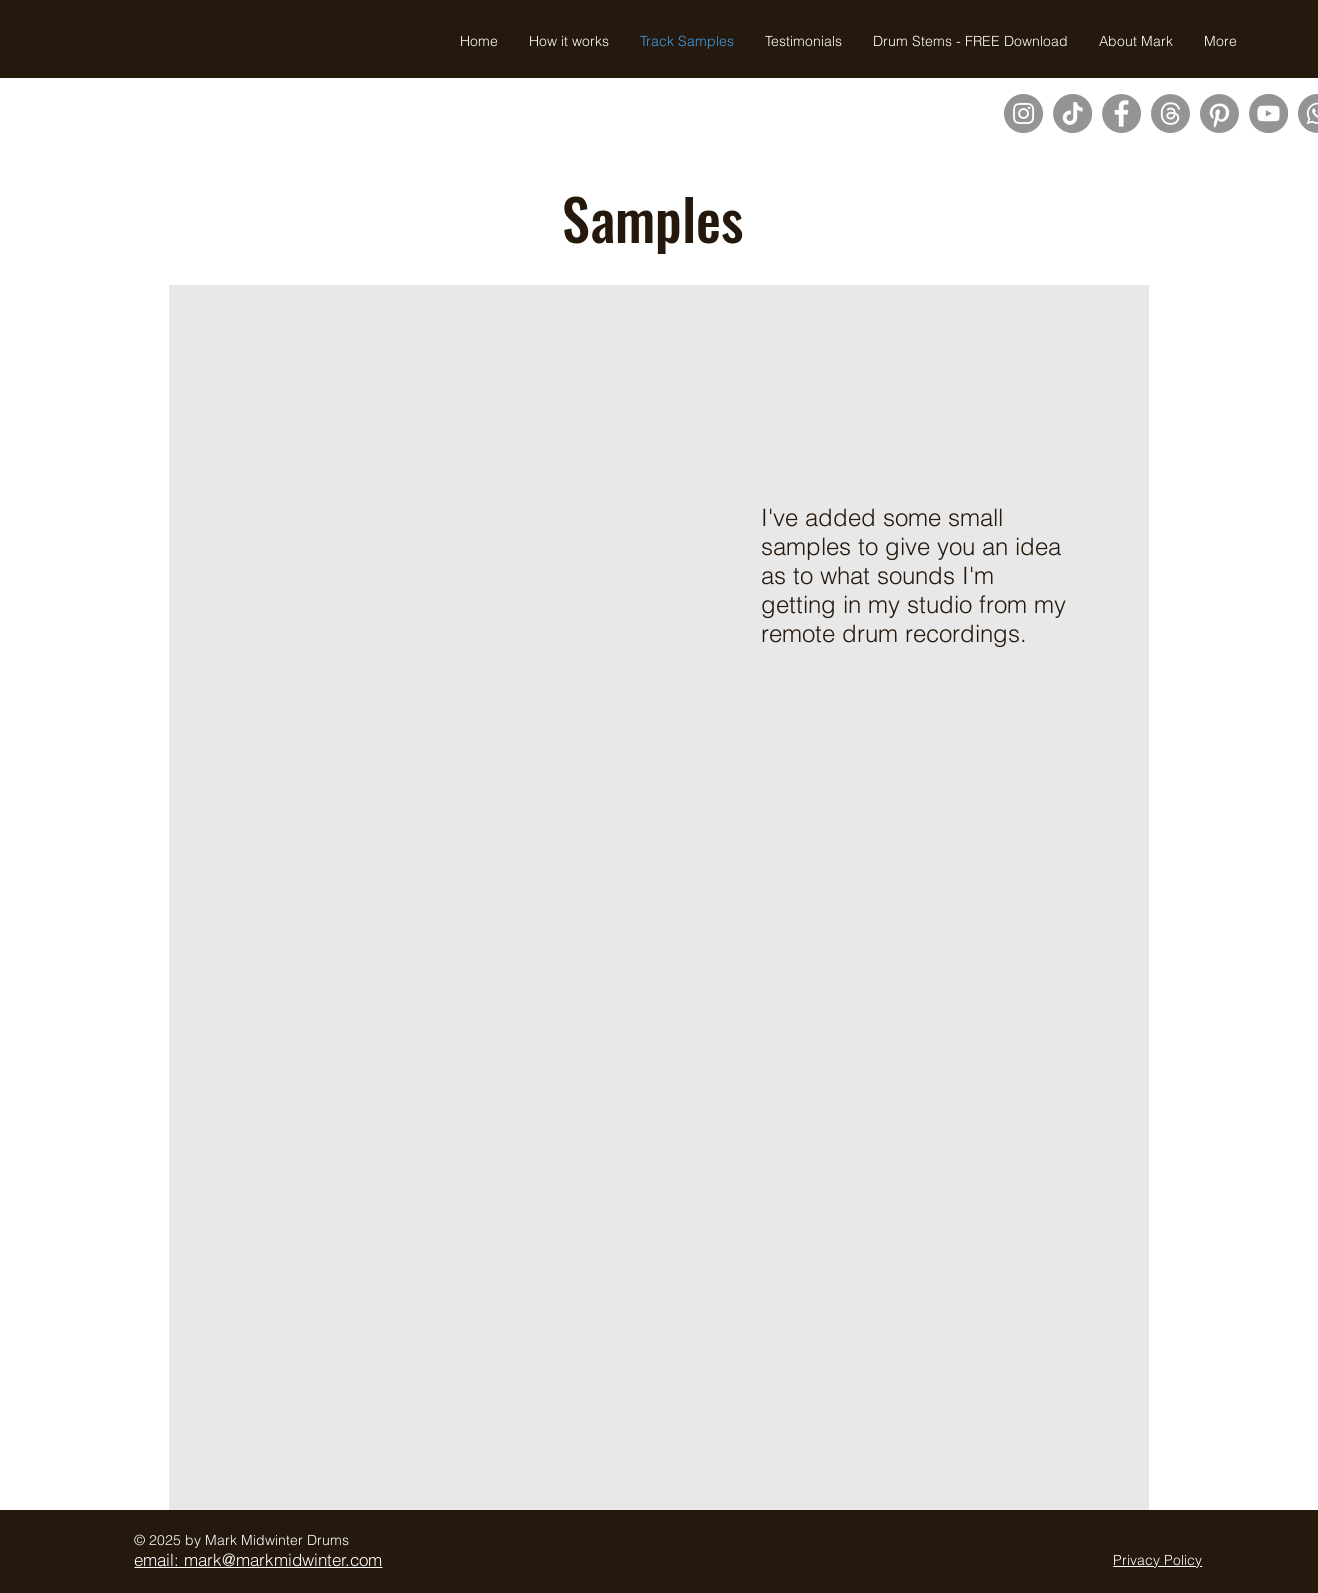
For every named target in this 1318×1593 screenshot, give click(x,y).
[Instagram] (1023, 113)
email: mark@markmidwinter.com (258, 1559)
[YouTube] (1268, 113)
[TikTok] (1072, 113)
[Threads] (1170, 113)
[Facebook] (1121, 113)
